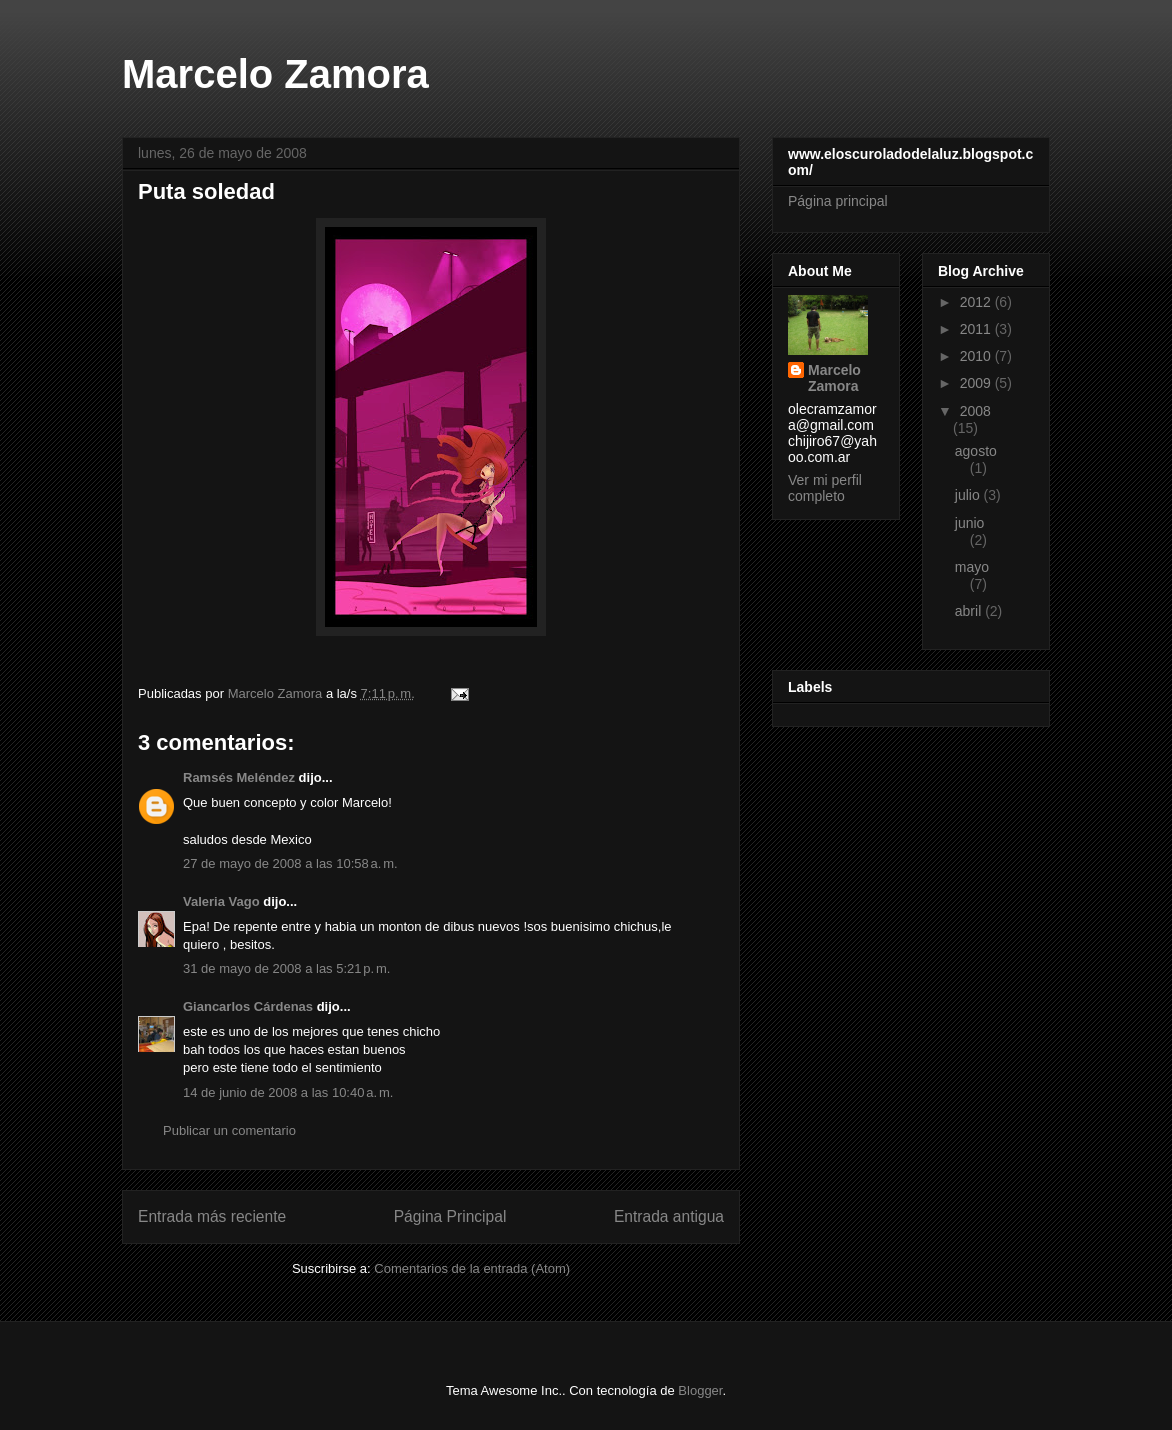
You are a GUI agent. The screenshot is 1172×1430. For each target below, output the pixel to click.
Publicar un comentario (229, 1130)
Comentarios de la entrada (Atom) (472, 1268)
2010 (977, 356)
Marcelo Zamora (275, 74)
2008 (975, 411)
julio (969, 495)
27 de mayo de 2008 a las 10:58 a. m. (290, 863)
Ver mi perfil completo (825, 488)
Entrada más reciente (212, 1216)
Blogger (700, 1390)
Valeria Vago (221, 901)
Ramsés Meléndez (239, 777)
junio (970, 523)
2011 (977, 329)
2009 (977, 383)
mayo (972, 567)
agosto (976, 451)
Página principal (838, 201)
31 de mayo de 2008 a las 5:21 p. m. (286, 968)
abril (970, 611)
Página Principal (450, 1216)
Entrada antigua (669, 1216)
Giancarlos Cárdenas (248, 1006)
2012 (977, 302)
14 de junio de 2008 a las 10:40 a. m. (288, 1092)
